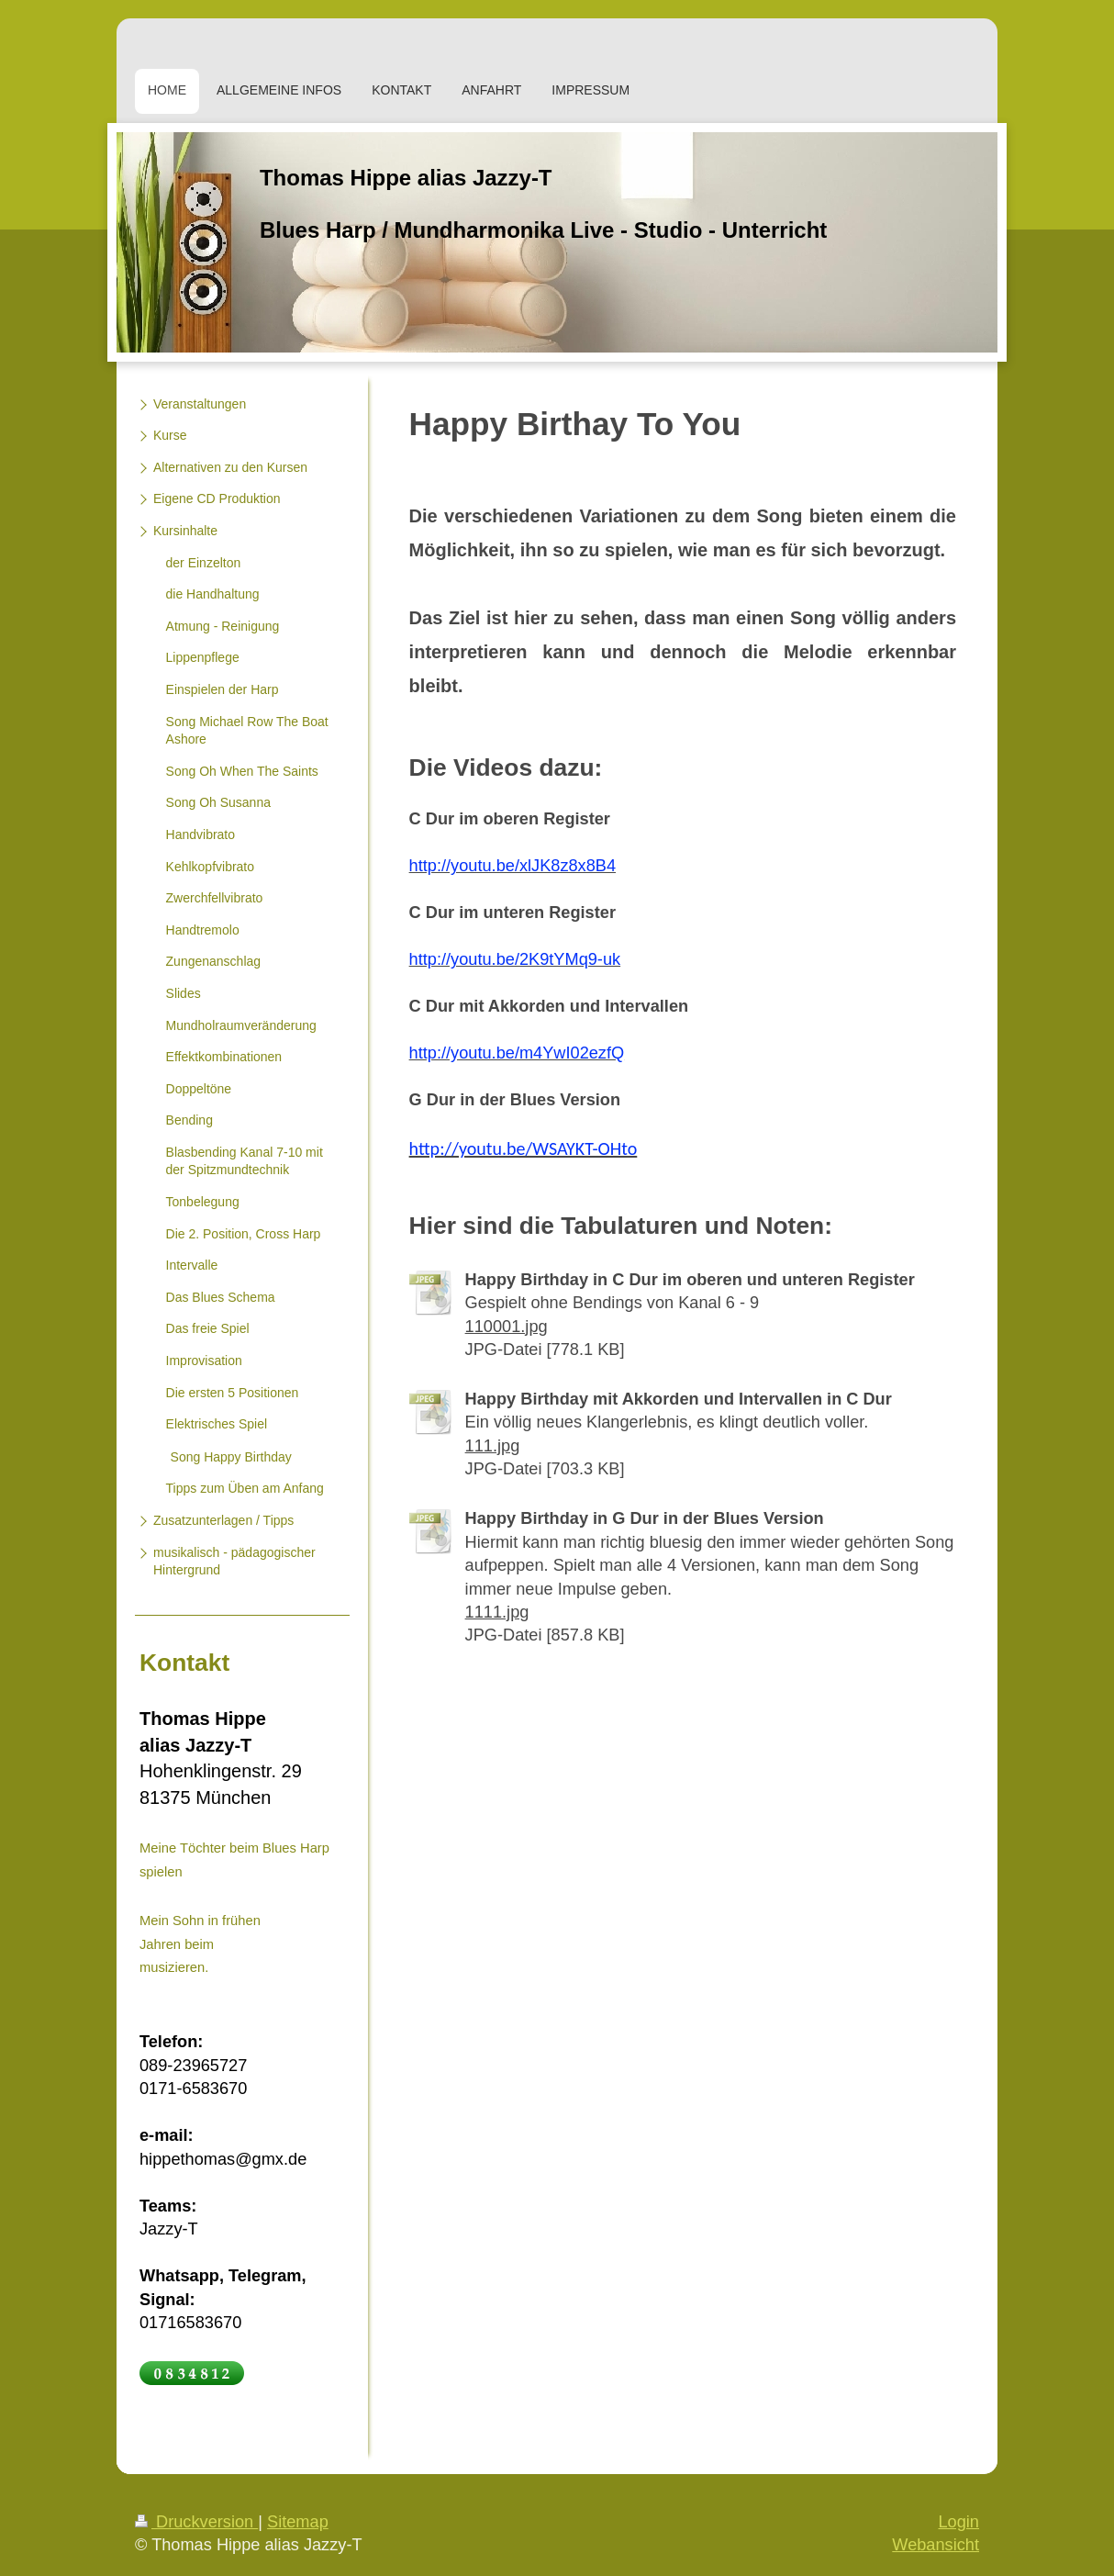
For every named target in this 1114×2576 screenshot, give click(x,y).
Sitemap (298, 2522)
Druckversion (196, 2522)
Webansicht (935, 2545)
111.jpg (492, 1446)
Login (958, 2522)
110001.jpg (506, 1326)
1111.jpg (497, 1612)
